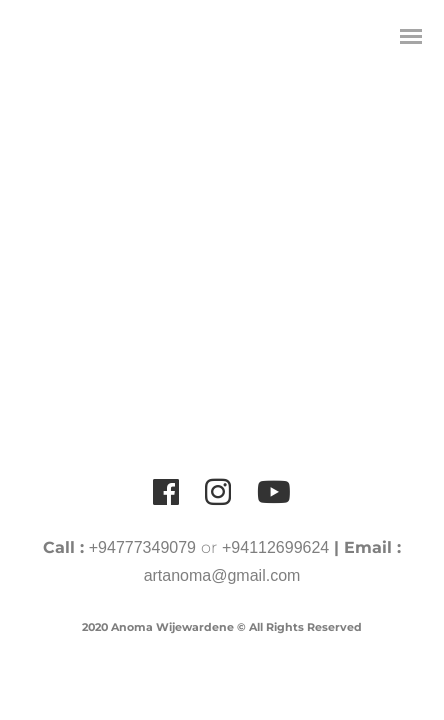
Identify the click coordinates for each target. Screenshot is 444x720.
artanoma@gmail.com (222, 575)
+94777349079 (142, 547)
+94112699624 (275, 547)
